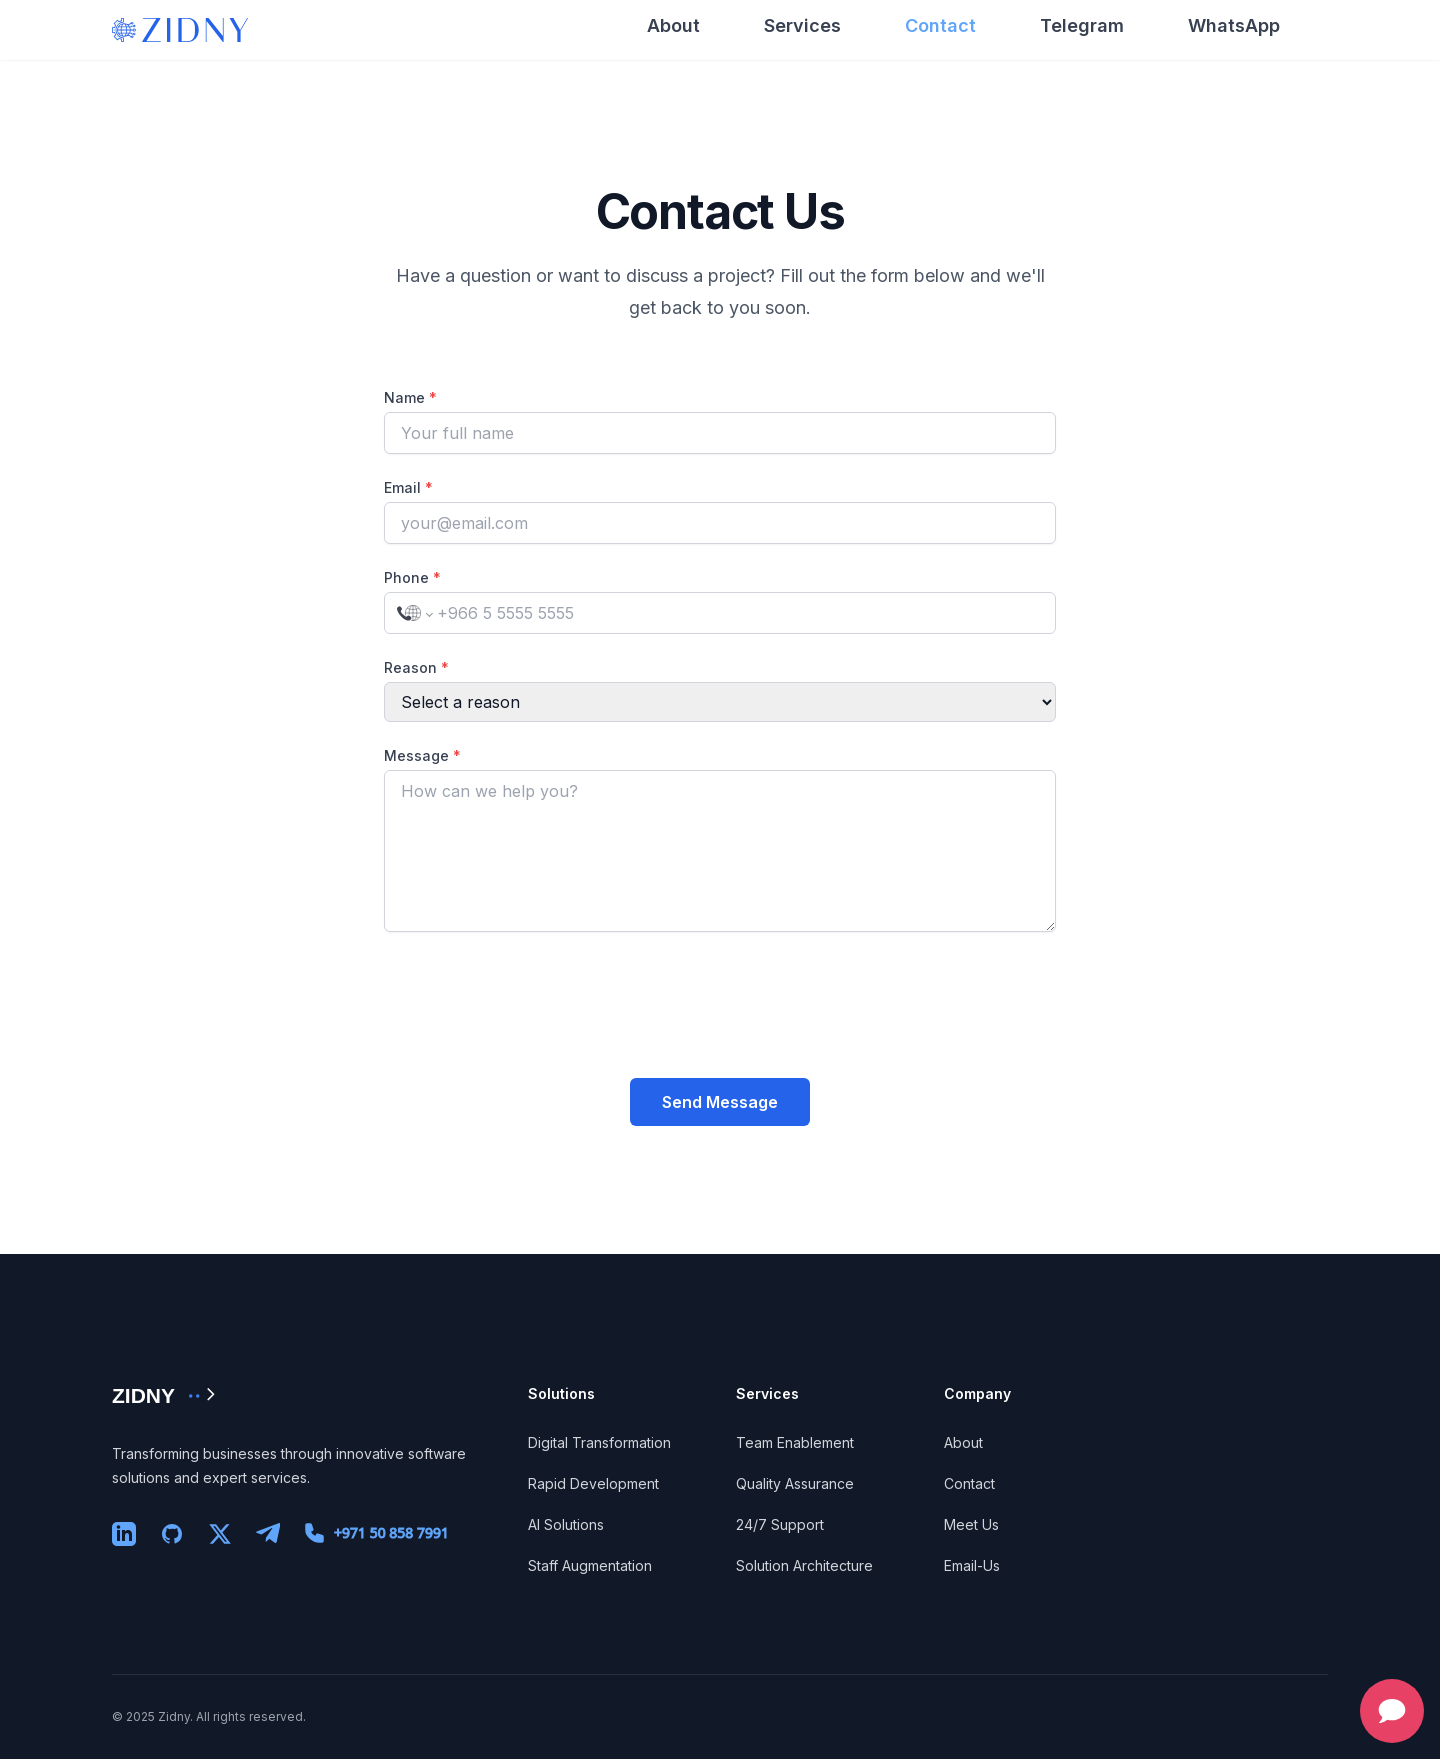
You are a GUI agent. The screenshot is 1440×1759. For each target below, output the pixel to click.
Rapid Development (593, 1483)
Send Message (720, 1102)
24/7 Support (780, 1524)
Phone (412, 577)
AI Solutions (566, 1524)
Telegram (1082, 25)
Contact (940, 25)
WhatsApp (1234, 25)
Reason (416, 667)
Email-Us (972, 1565)
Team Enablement (795, 1442)
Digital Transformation (599, 1442)
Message (422, 755)
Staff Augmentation (590, 1565)
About (673, 25)
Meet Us (971, 1524)
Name (410, 397)
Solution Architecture (804, 1565)
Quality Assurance (795, 1483)
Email (408, 487)
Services (802, 25)
